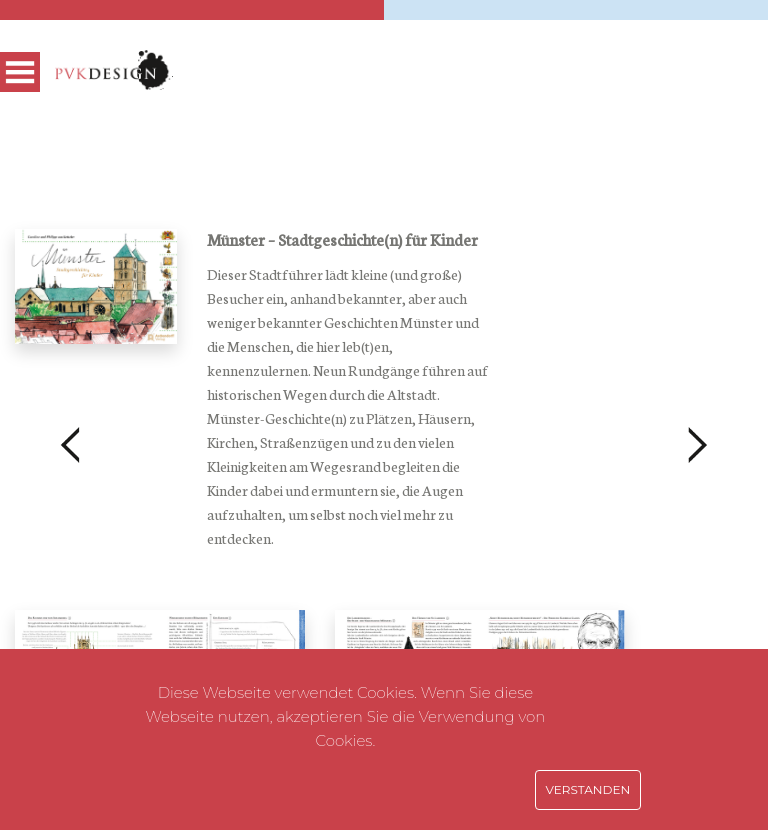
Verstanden (588, 789)
